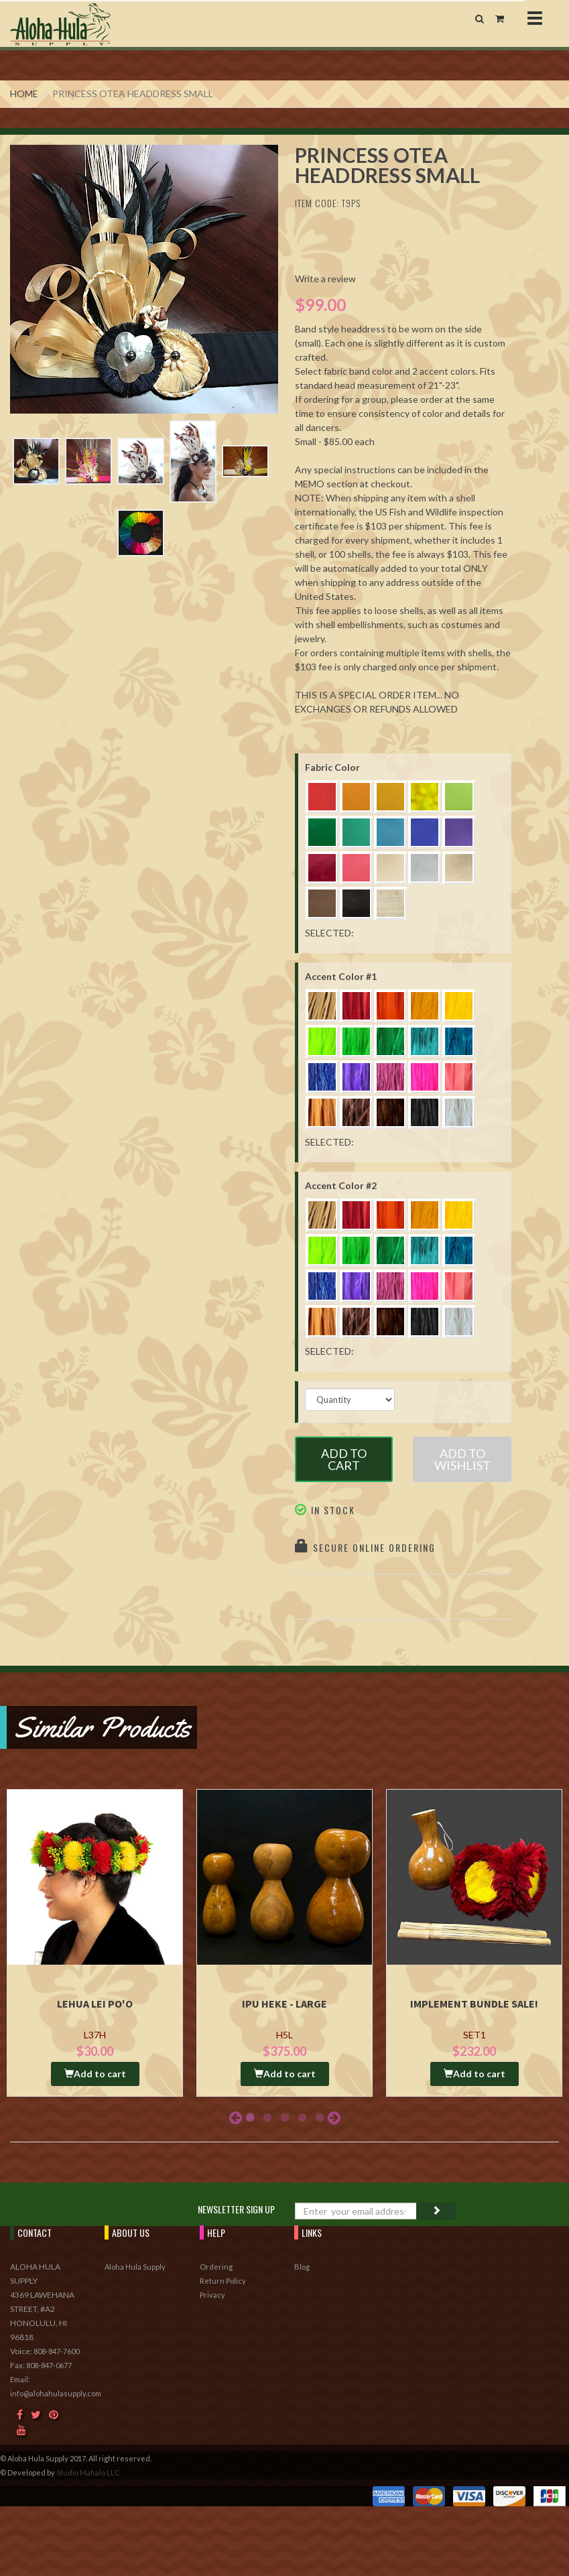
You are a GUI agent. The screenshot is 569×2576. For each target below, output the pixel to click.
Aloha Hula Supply (135, 2266)
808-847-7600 (56, 2351)
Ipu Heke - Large (284, 2003)
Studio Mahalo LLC (88, 2472)
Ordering (216, 2266)
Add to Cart (344, 1459)
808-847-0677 (49, 2365)
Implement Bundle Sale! (474, 2003)
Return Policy (223, 2280)
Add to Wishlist (462, 1459)
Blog (302, 2266)
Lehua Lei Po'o (95, 2003)
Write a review (325, 278)
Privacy (212, 2294)
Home (24, 93)
